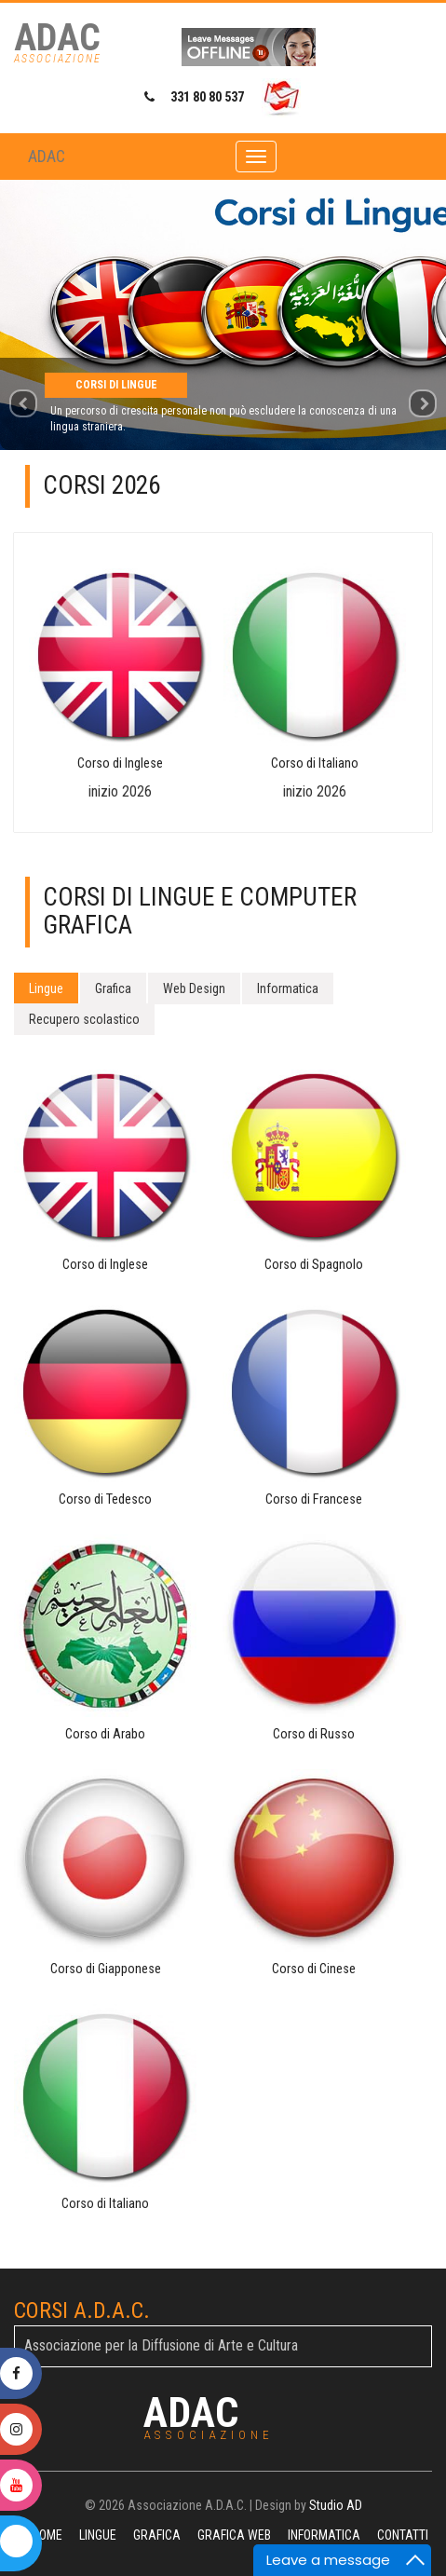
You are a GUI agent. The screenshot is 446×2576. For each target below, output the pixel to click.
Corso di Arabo (105, 1734)
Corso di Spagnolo (313, 1265)
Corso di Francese (313, 1499)
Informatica (324, 2535)
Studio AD (335, 2505)
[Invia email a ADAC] (281, 97)
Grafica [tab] (113, 988)
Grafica (157, 2535)
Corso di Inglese (120, 763)
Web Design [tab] (194, 988)
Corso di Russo (314, 1734)
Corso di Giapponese (105, 1969)
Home (47, 2535)
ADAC (46, 156)
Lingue (97, 2535)
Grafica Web (234, 2535)
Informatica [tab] (287, 988)
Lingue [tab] (46, 988)
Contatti (402, 2535)
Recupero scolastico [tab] (84, 1019)
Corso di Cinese (314, 1969)
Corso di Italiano (314, 763)
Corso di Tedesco (105, 1499)
